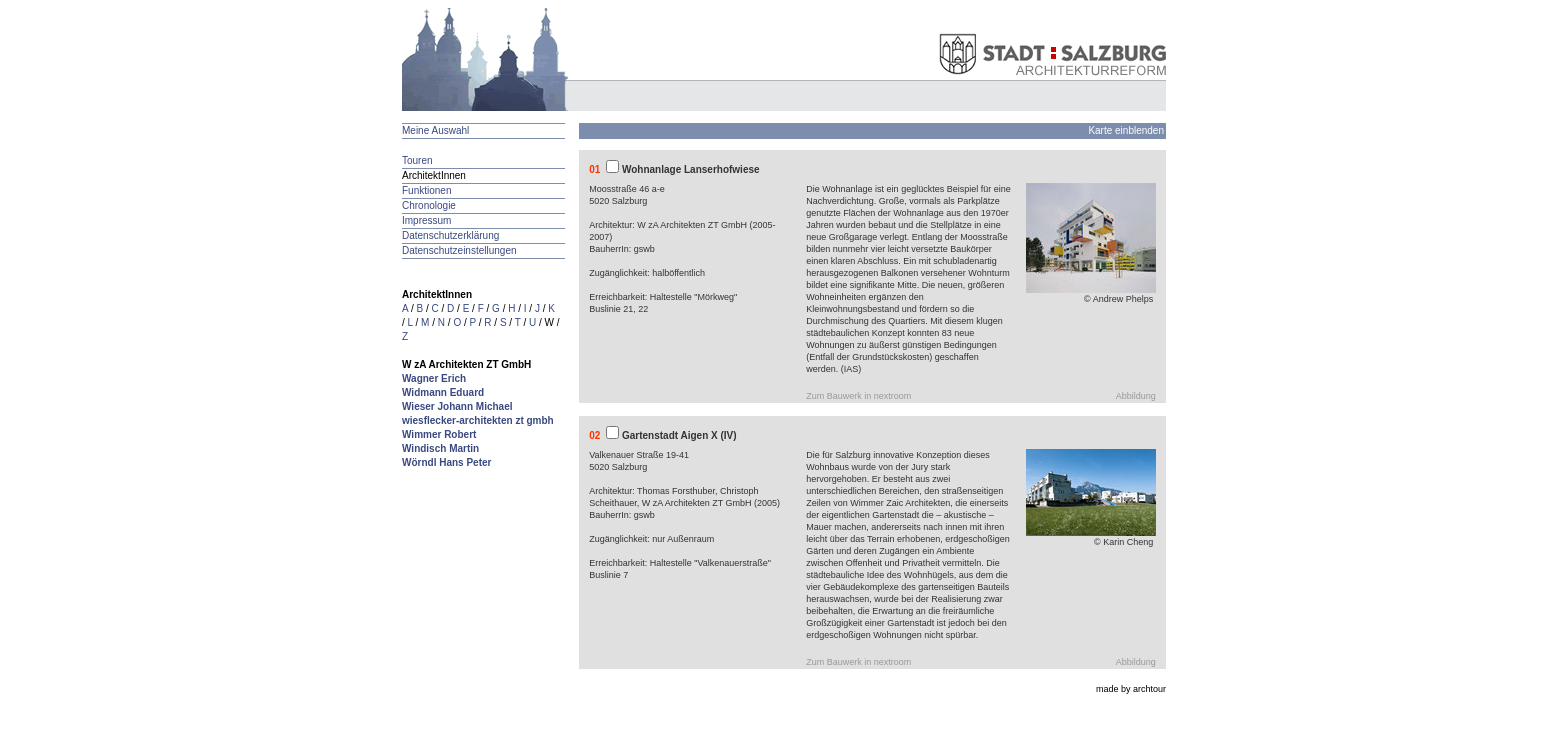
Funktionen (426, 190)
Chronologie (429, 205)
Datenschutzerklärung (450, 235)
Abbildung (1136, 396)
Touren (417, 160)
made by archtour (1131, 689)
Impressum (426, 220)
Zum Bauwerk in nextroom (858, 396)
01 (594, 169)
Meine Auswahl (435, 130)
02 (594, 435)
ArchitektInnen (434, 175)
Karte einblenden (1126, 130)
